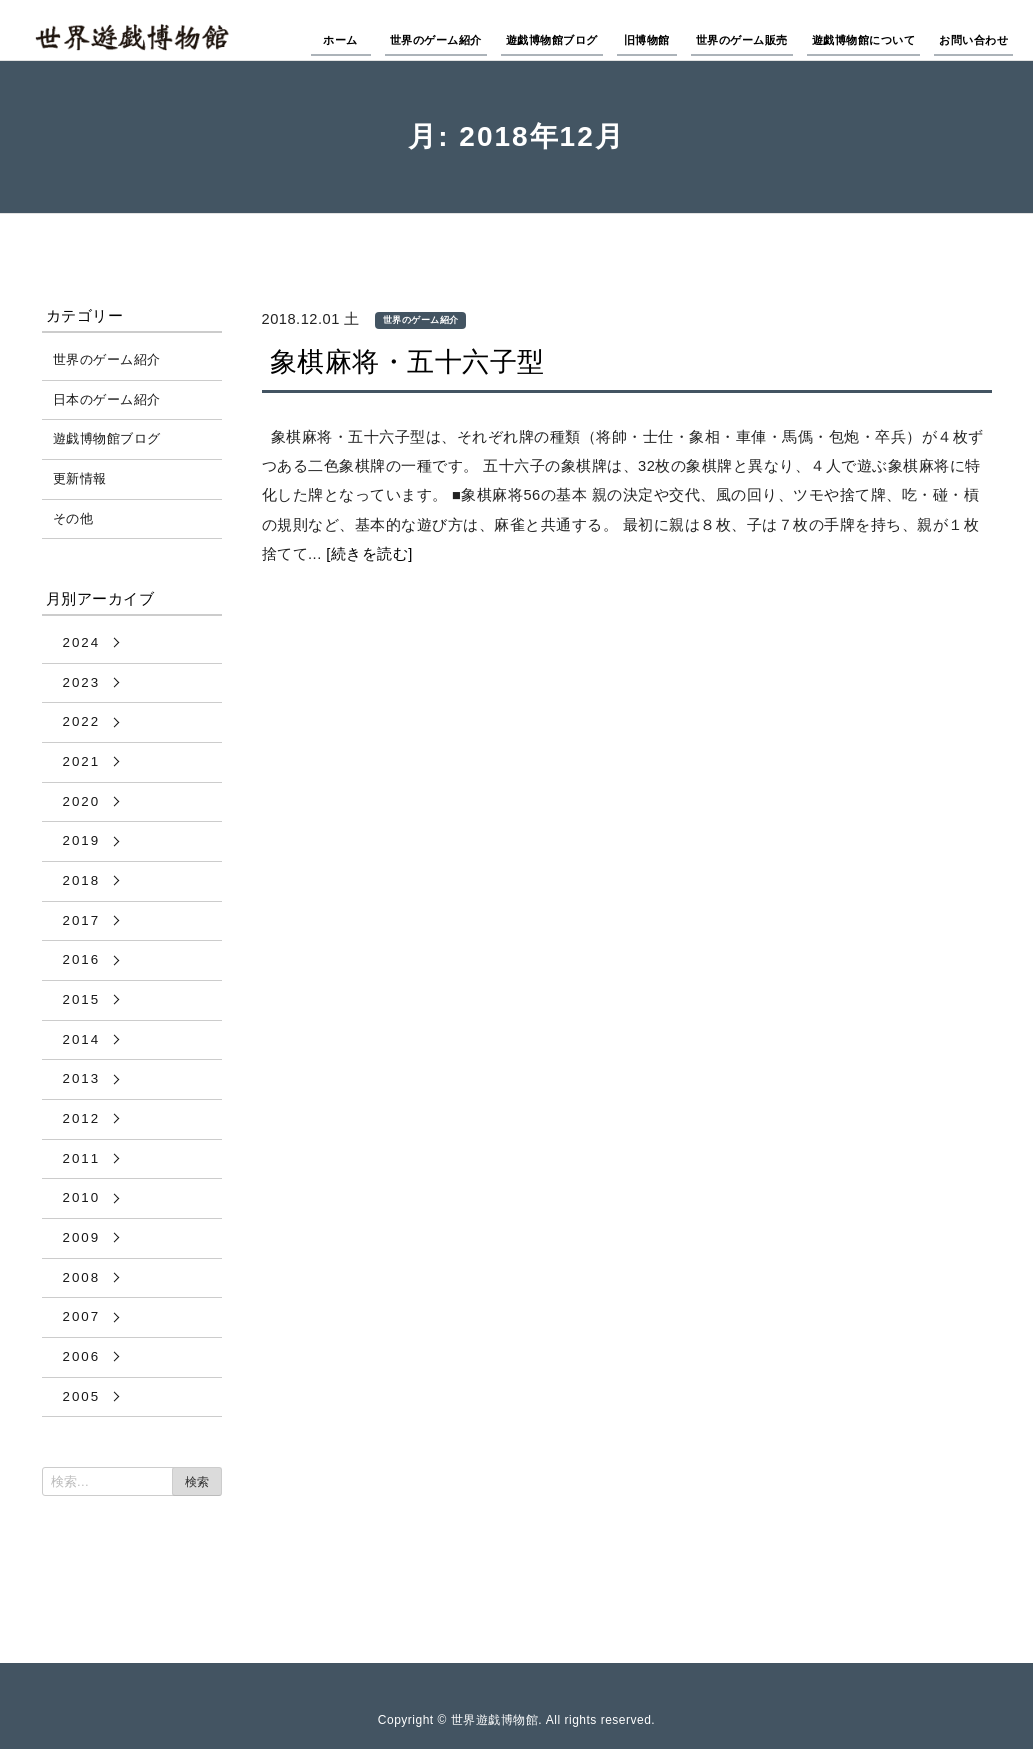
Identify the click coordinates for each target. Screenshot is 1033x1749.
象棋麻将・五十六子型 (407, 362)
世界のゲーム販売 (742, 40)
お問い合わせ (973, 40)
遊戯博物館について (864, 40)
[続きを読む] (369, 554)
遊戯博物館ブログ (552, 40)
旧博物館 (647, 40)
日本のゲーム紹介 (107, 399)
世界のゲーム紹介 (436, 40)
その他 (73, 518)
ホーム (340, 40)
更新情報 (80, 478)
